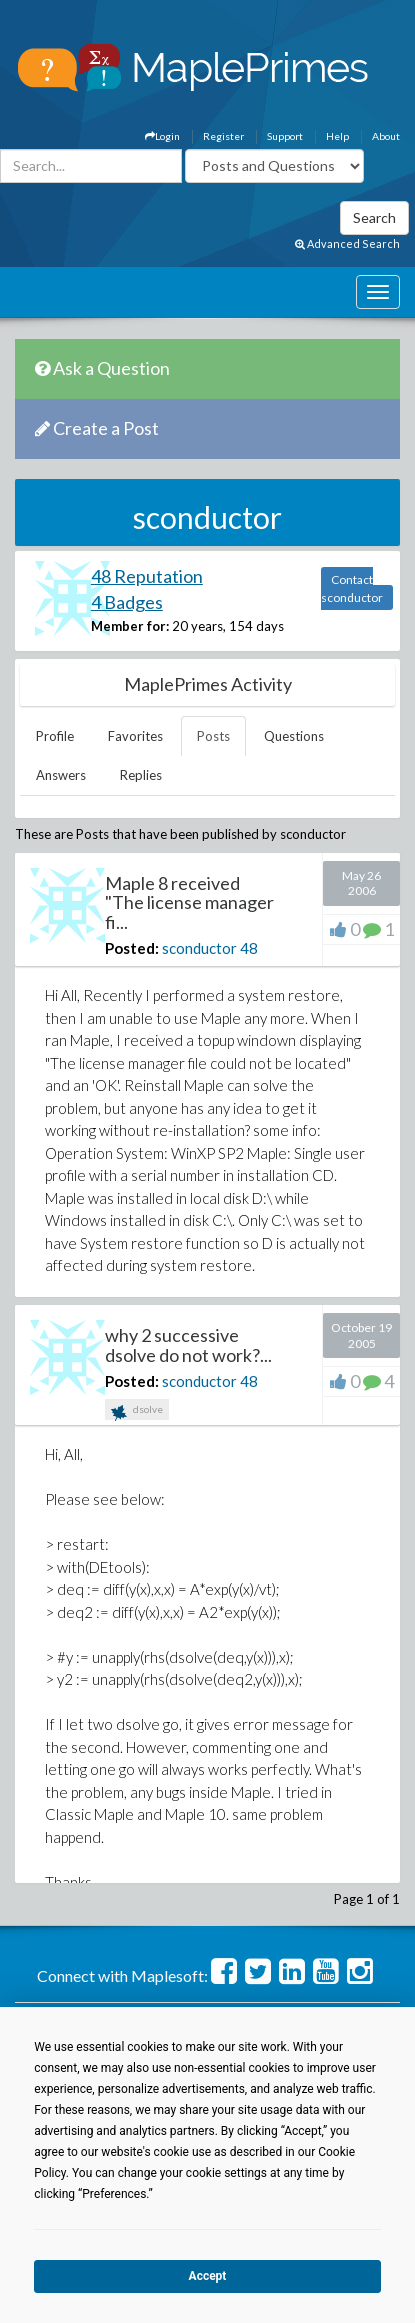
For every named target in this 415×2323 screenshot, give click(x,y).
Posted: (132, 948)
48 (249, 948)
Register (223, 136)
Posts (213, 736)
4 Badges (127, 602)
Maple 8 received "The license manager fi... (189, 903)
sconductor (199, 948)
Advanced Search (347, 243)
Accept (208, 2276)
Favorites (135, 736)
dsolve (137, 1411)
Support (285, 136)
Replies (141, 775)
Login (162, 136)
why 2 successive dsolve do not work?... (188, 1345)
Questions (294, 736)
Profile (55, 736)
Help (337, 136)
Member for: (130, 626)
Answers (61, 775)
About (386, 136)
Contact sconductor (352, 588)
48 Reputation (147, 576)
